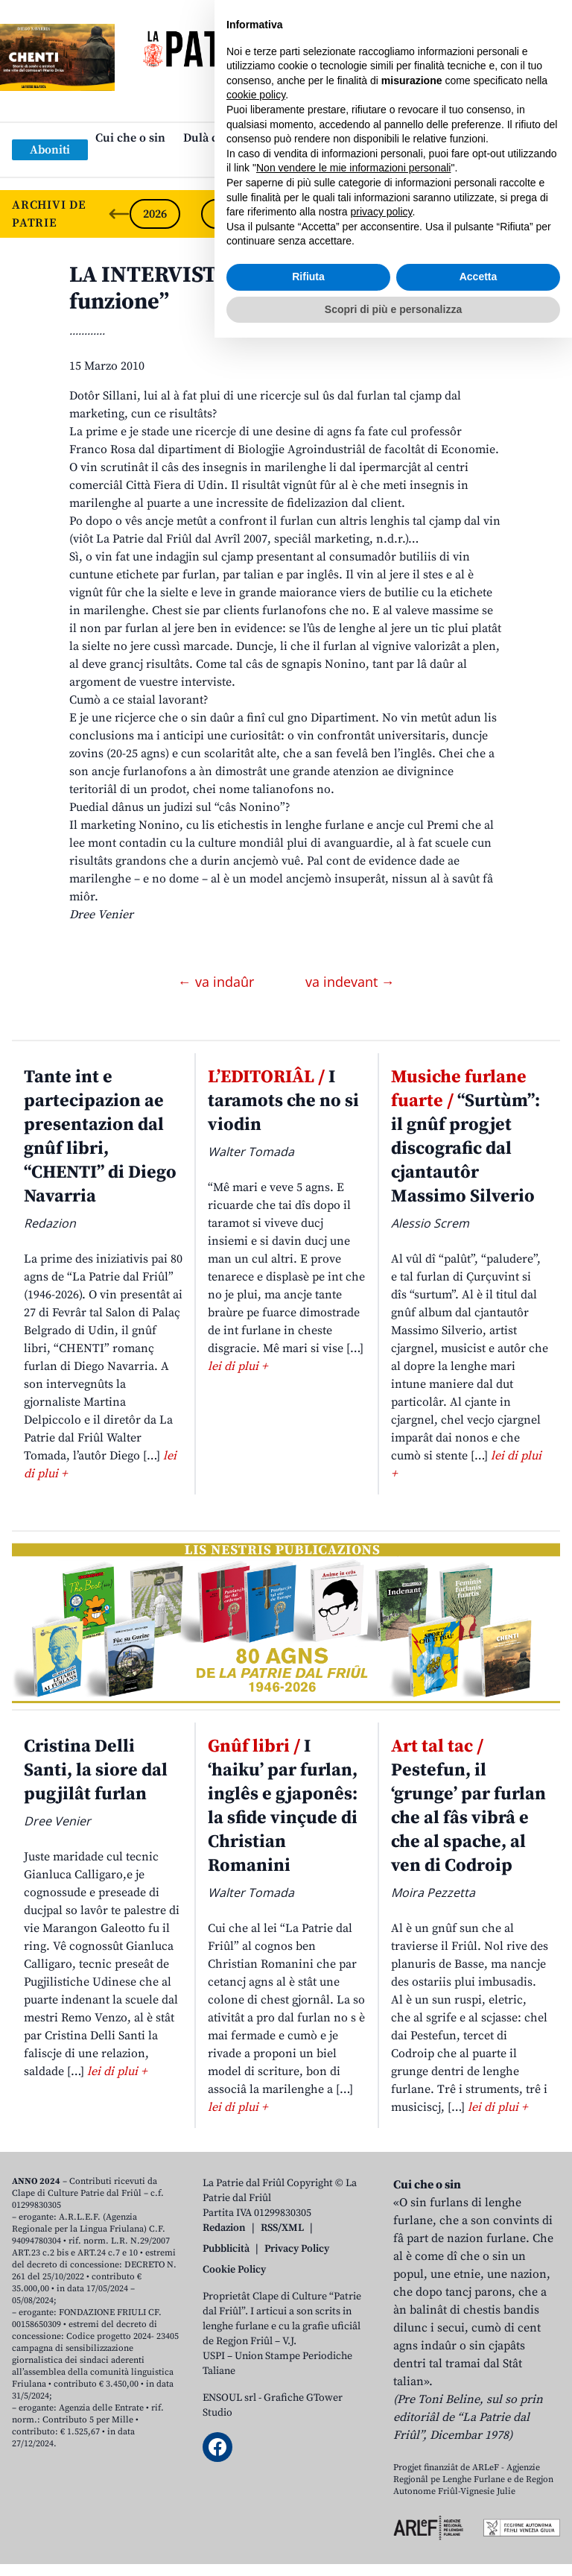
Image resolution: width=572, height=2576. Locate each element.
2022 (441, 213)
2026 (155, 213)
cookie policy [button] (255, 2333)
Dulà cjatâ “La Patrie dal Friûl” (265, 137)
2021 (512, 213)
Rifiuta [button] (308, 2515)
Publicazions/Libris (417, 137)
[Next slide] (548, 214)
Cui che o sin (130, 137)
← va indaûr (218, 982)
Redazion (224, 2228)
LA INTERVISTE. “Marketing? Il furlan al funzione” (274, 288)
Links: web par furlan (282, 161)
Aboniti (50, 149)
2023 (369, 213)
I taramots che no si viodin (283, 1101)
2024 (298, 213)
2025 (226, 213)
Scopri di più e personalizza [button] (393, 2547)
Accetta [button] (479, 2515)
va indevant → (350, 982)
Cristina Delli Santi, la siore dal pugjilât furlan (96, 1770)
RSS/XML (282, 2228)
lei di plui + (237, 1366)
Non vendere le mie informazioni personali (353, 2406)
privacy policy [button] (382, 2450)
